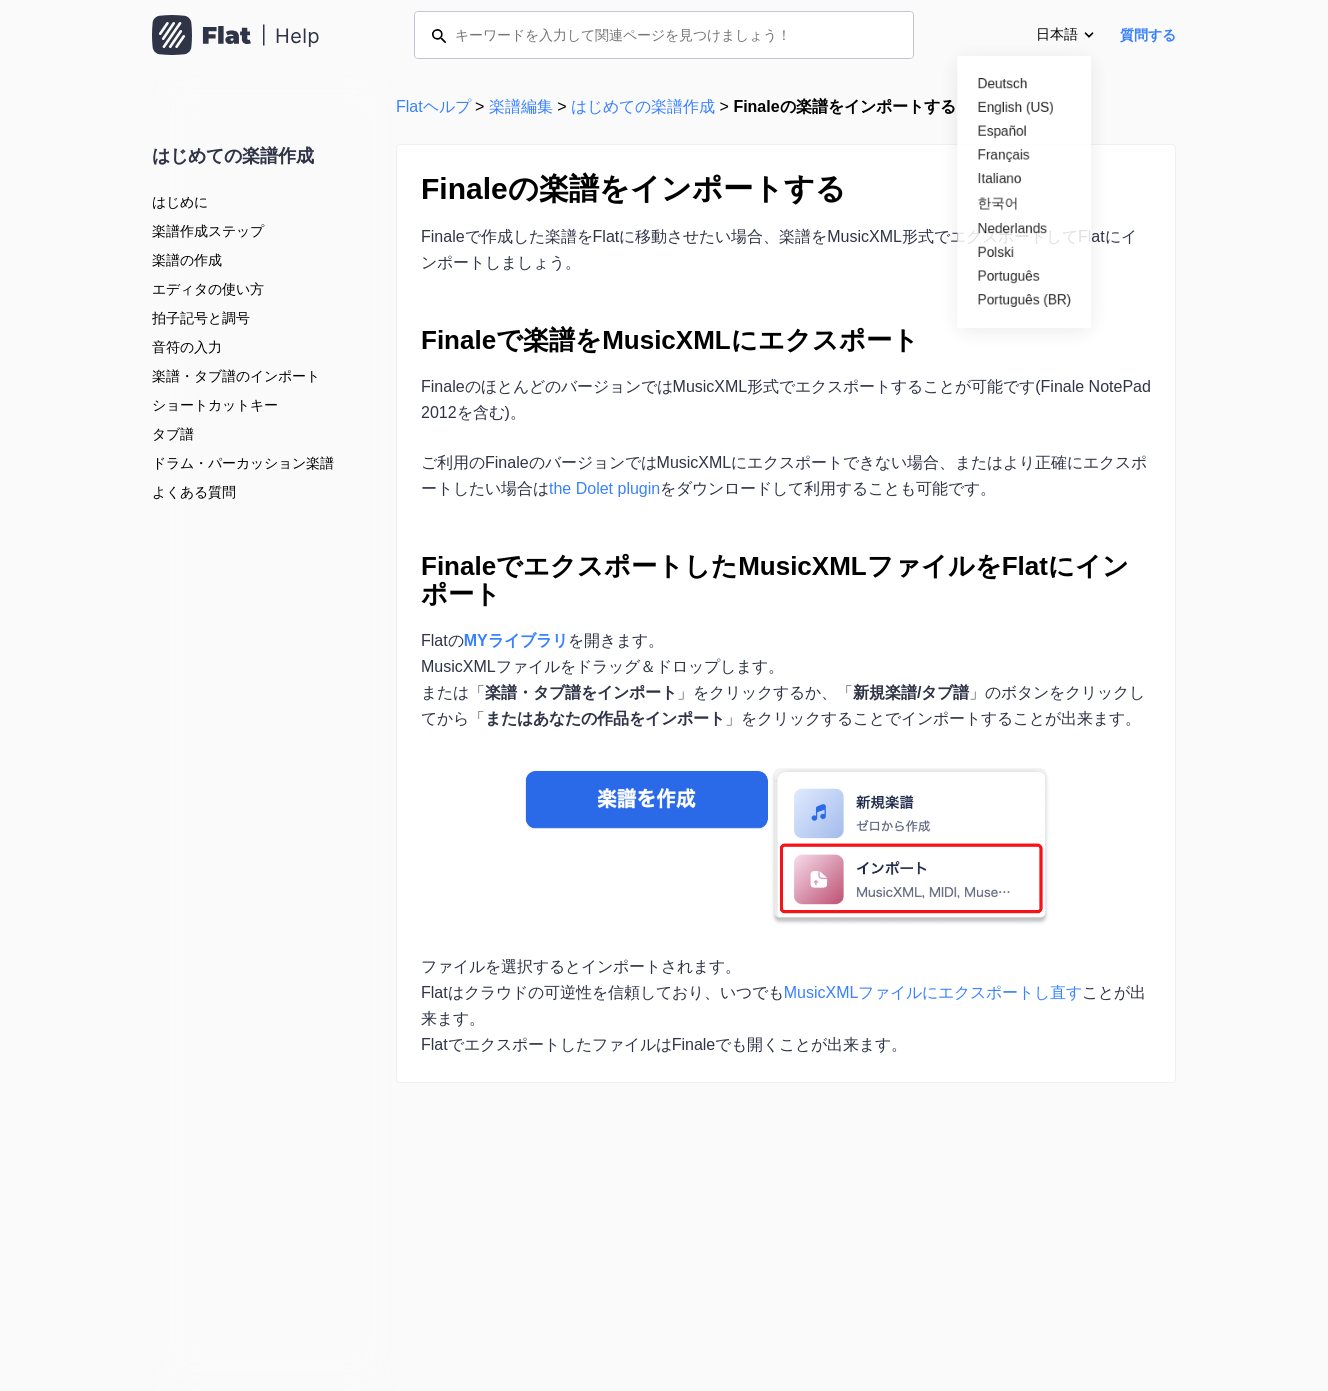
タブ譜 (173, 434)
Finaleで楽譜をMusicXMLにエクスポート (670, 340)
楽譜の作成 (187, 260)
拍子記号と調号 (201, 318)
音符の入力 (187, 347)
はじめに (180, 202)
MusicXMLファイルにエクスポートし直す (933, 992)
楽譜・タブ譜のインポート (236, 376)
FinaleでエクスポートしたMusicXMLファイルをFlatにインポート (775, 580)
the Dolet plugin (604, 488)
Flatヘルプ (433, 106)
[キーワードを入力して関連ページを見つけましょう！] (664, 35)
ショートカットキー (215, 405)
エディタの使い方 (208, 289)
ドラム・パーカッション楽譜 (243, 463)
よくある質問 (194, 492)
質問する (1148, 35)
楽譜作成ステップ (208, 231)
